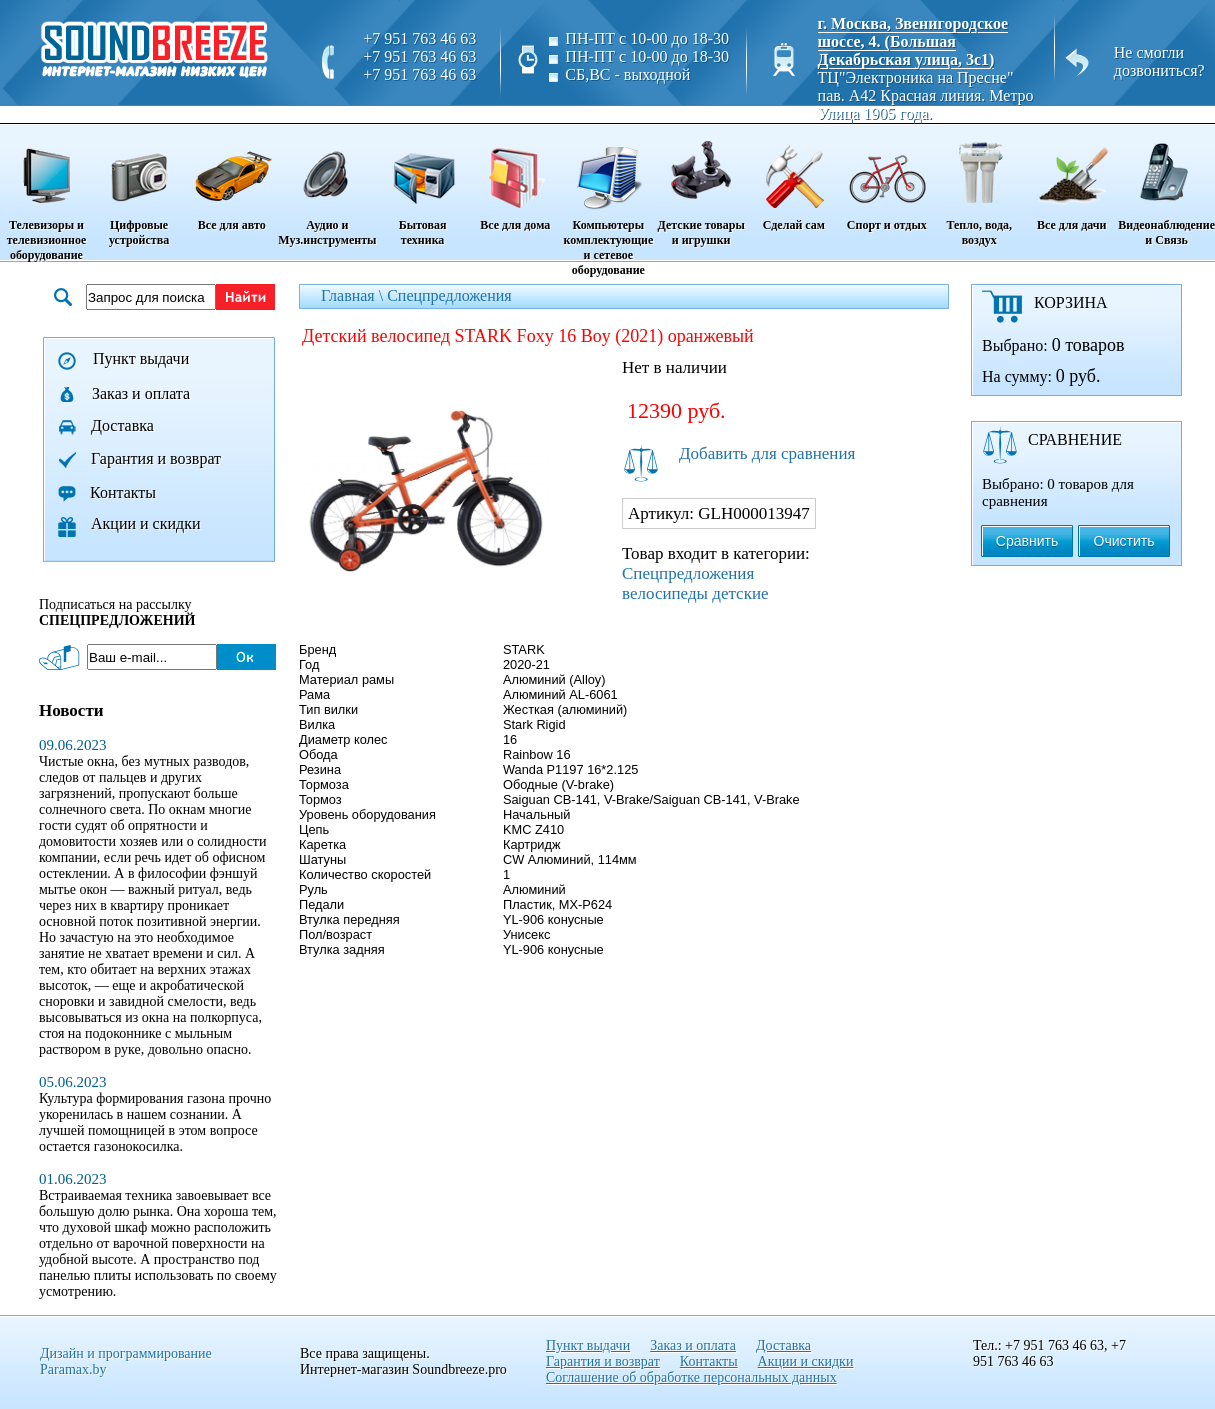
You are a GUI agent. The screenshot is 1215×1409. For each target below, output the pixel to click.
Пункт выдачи (141, 358)
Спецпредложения (449, 295)
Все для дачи (1071, 179)
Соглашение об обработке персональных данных (691, 1377)
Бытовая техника (422, 186)
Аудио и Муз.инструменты (327, 186)
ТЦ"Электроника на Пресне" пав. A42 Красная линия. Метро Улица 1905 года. (926, 95)
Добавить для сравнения (767, 453)
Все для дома (515, 179)
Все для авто (231, 179)
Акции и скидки (146, 523)
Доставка (122, 425)
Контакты (123, 492)
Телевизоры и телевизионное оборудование (46, 194)
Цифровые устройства (139, 186)
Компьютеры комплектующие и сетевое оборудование (608, 201)
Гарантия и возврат (156, 458)
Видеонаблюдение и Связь (1166, 186)
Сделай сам (793, 179)
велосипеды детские (695, 593)
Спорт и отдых (886, 179)
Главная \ (354, 295)
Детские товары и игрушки (701, 186)
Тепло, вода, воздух (979, 186)
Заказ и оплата (141, 393)
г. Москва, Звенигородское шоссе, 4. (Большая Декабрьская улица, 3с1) (913, 41)
